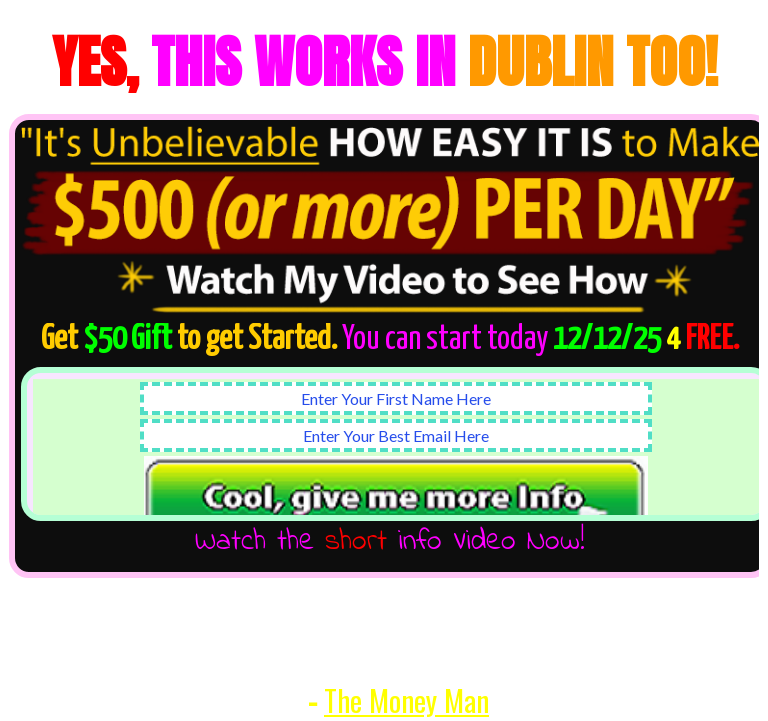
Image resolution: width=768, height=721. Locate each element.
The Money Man (406, 699)
